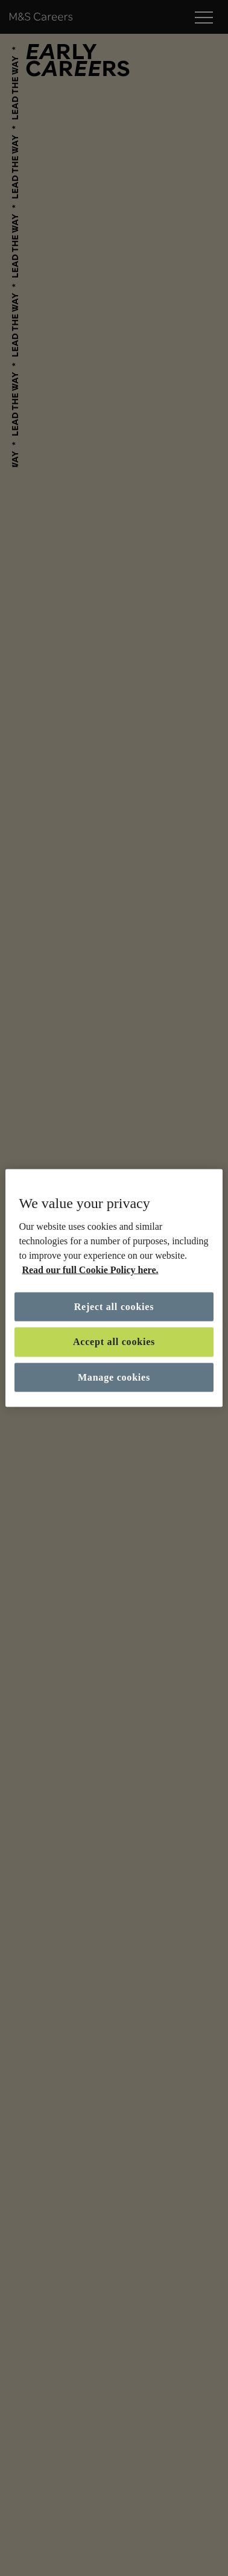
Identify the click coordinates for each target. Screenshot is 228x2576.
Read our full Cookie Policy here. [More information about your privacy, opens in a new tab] (90, 1270)
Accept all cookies (114, 1342)
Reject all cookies (114, 1307)
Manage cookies (114, 1377)
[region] (113, 1288)
